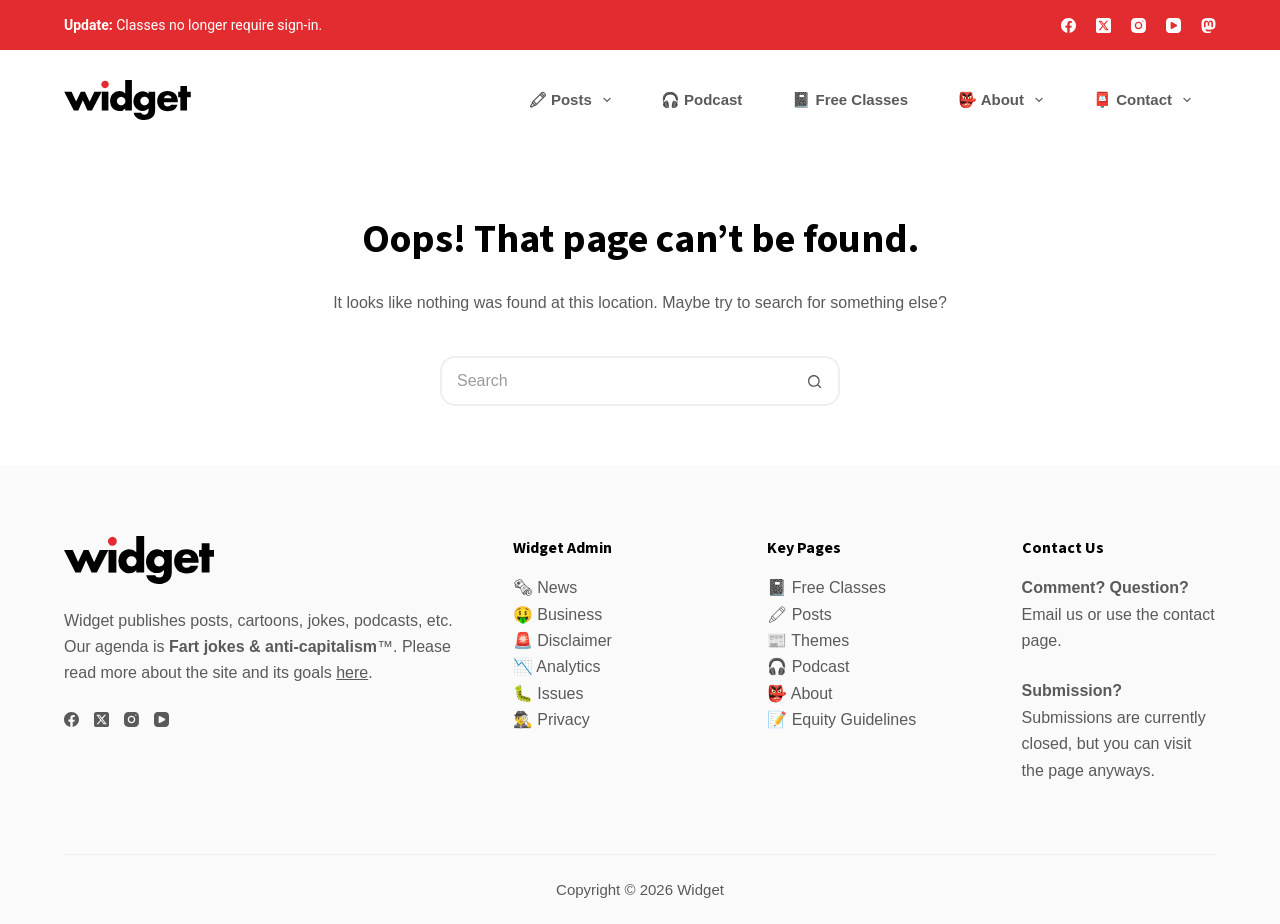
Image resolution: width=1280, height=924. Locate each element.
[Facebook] (1068, 25)
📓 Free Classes (850, 99)
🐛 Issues (548, 693)
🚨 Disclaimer (562, 640)
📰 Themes (808, 640)
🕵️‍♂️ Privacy (551, 719)
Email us (1052, 614)
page (1066, 770)
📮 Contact (1146, 100)
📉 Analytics (557, 666)
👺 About (1004, 100)
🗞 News (545, 587)
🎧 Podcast (702, 99)
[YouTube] (1173, 25)
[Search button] (815, 381)
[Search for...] (615, 381)
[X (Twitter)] (1103, 25)
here (352, 672)
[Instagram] (1138, 25)
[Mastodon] (1208, 25)
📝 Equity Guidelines (841, 719)
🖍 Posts (573, 100)
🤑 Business (557, 614)
